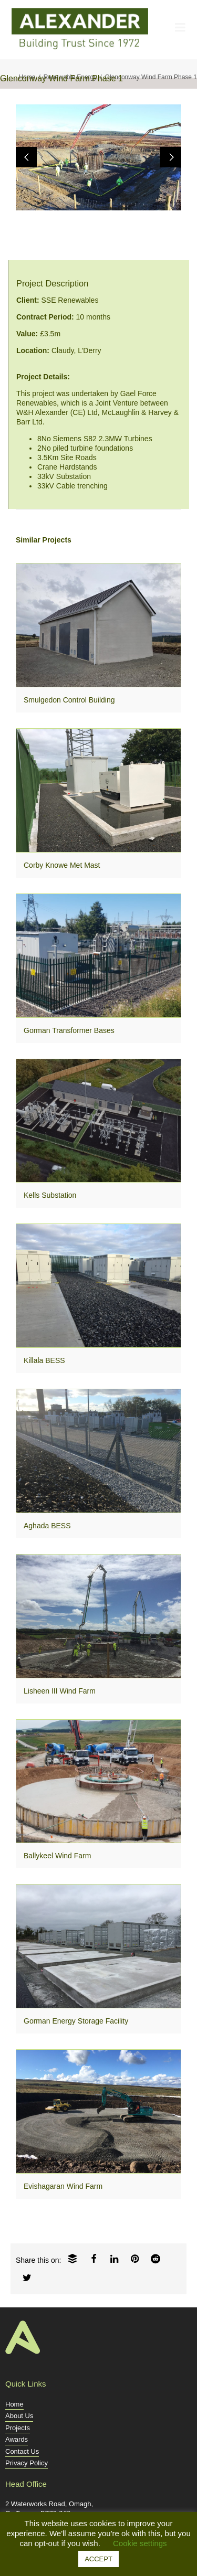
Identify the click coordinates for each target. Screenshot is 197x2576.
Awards (16, 2439)
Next (170, 157)
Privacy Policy (26, 2463)
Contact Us (22, 2451)
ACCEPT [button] (98, 2559)
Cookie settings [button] (140, 2543)
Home (26, 77)
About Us (19, 2416)
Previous (26, 157)
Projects (17, 2428)
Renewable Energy (70, 77)
